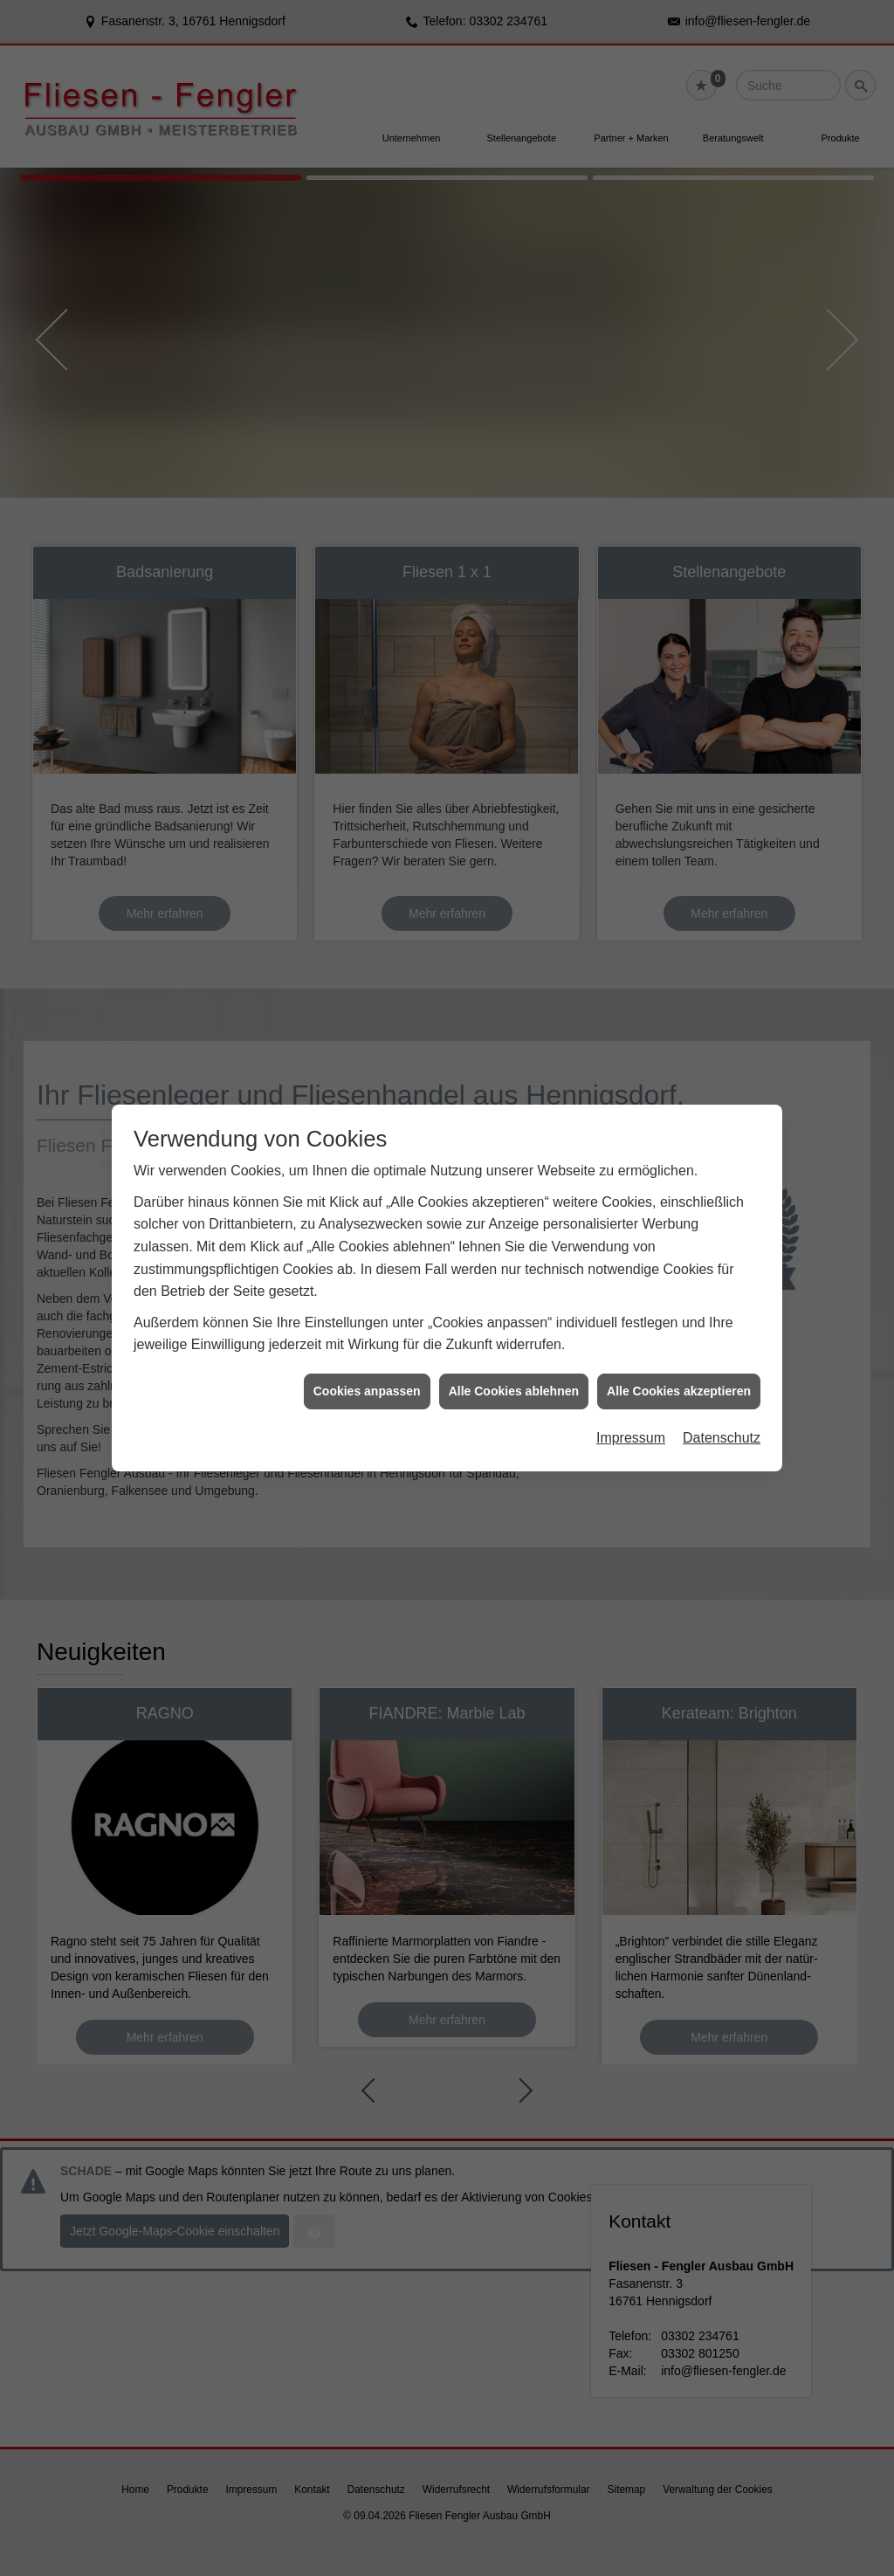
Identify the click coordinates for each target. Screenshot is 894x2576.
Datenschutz (721, 1412)
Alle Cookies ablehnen (514, 1365)
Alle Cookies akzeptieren (679, 1365)
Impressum (630, 1412)
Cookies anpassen (367, 1365)
